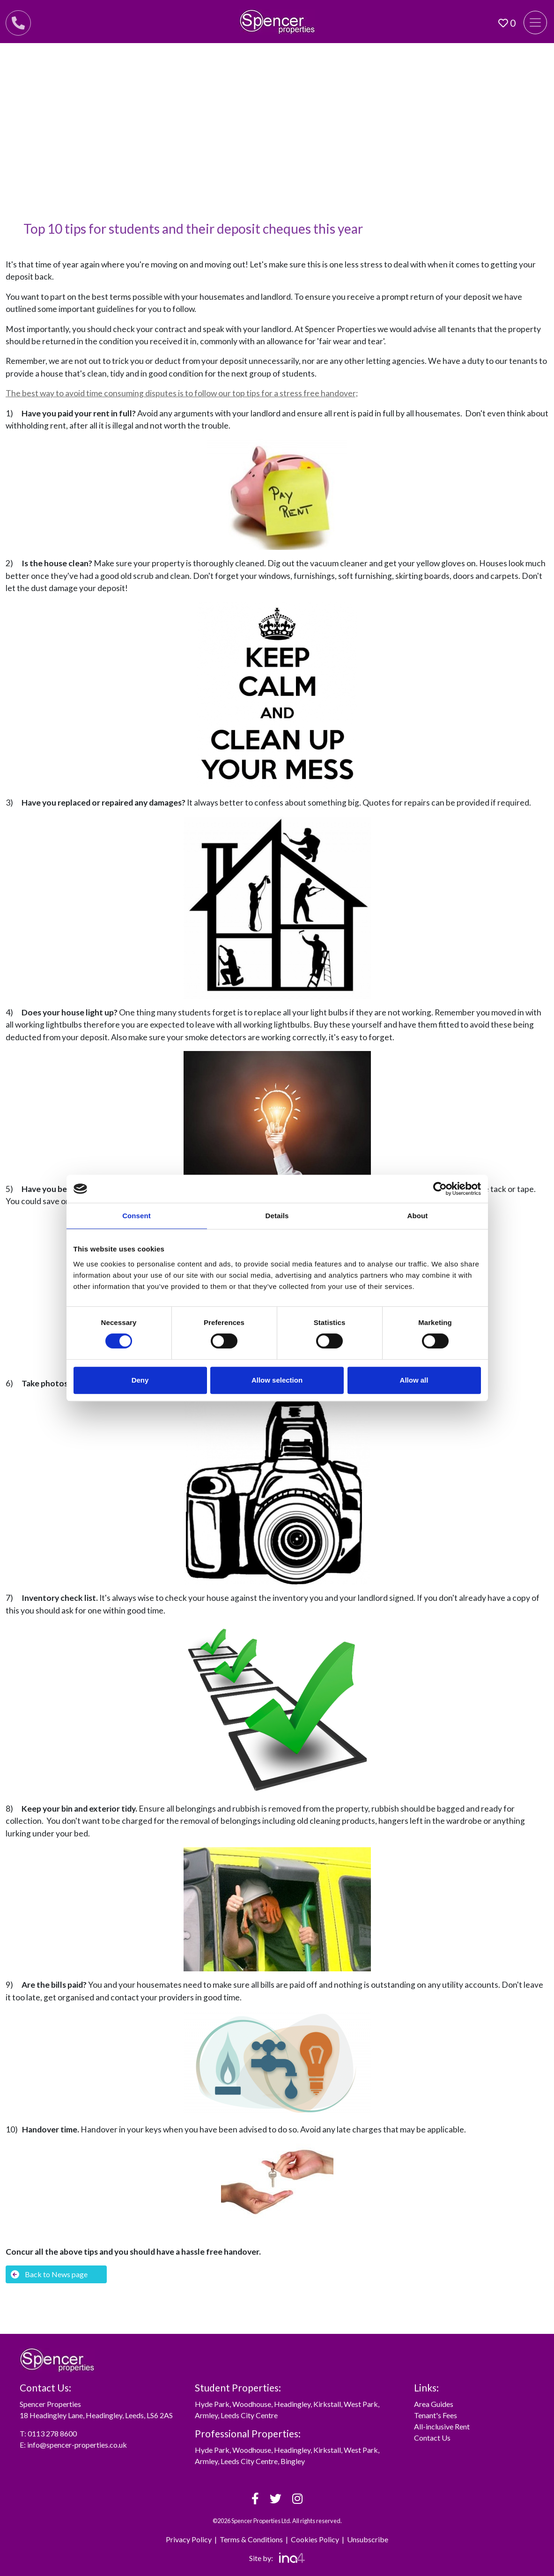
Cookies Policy (315, 2539)
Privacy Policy (189, 2539)
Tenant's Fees (435, 2415)
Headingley (292, 2403)
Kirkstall (327, 2403)
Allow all (414, 1380)
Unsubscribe (367, 2539)
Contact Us (432, 2437)
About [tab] (417, 1216)
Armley (206, 2415)
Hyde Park (212, 2403)
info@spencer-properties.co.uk (77, 2444)
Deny (140, 1380)
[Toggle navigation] (535, 22)
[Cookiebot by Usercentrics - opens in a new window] (440, 1189)
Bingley (293, 2461)
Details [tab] (277, 1216)
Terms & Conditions (251, 2539)
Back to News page (49, 2274)
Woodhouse (251, 2403)
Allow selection (277, 1380)
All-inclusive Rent (442, 2426)
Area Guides (433, 2403)
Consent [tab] (136, 1216)
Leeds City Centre (249, 2415)
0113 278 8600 (52, 2433)
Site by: (277, 2558)
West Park (361, 2403)
